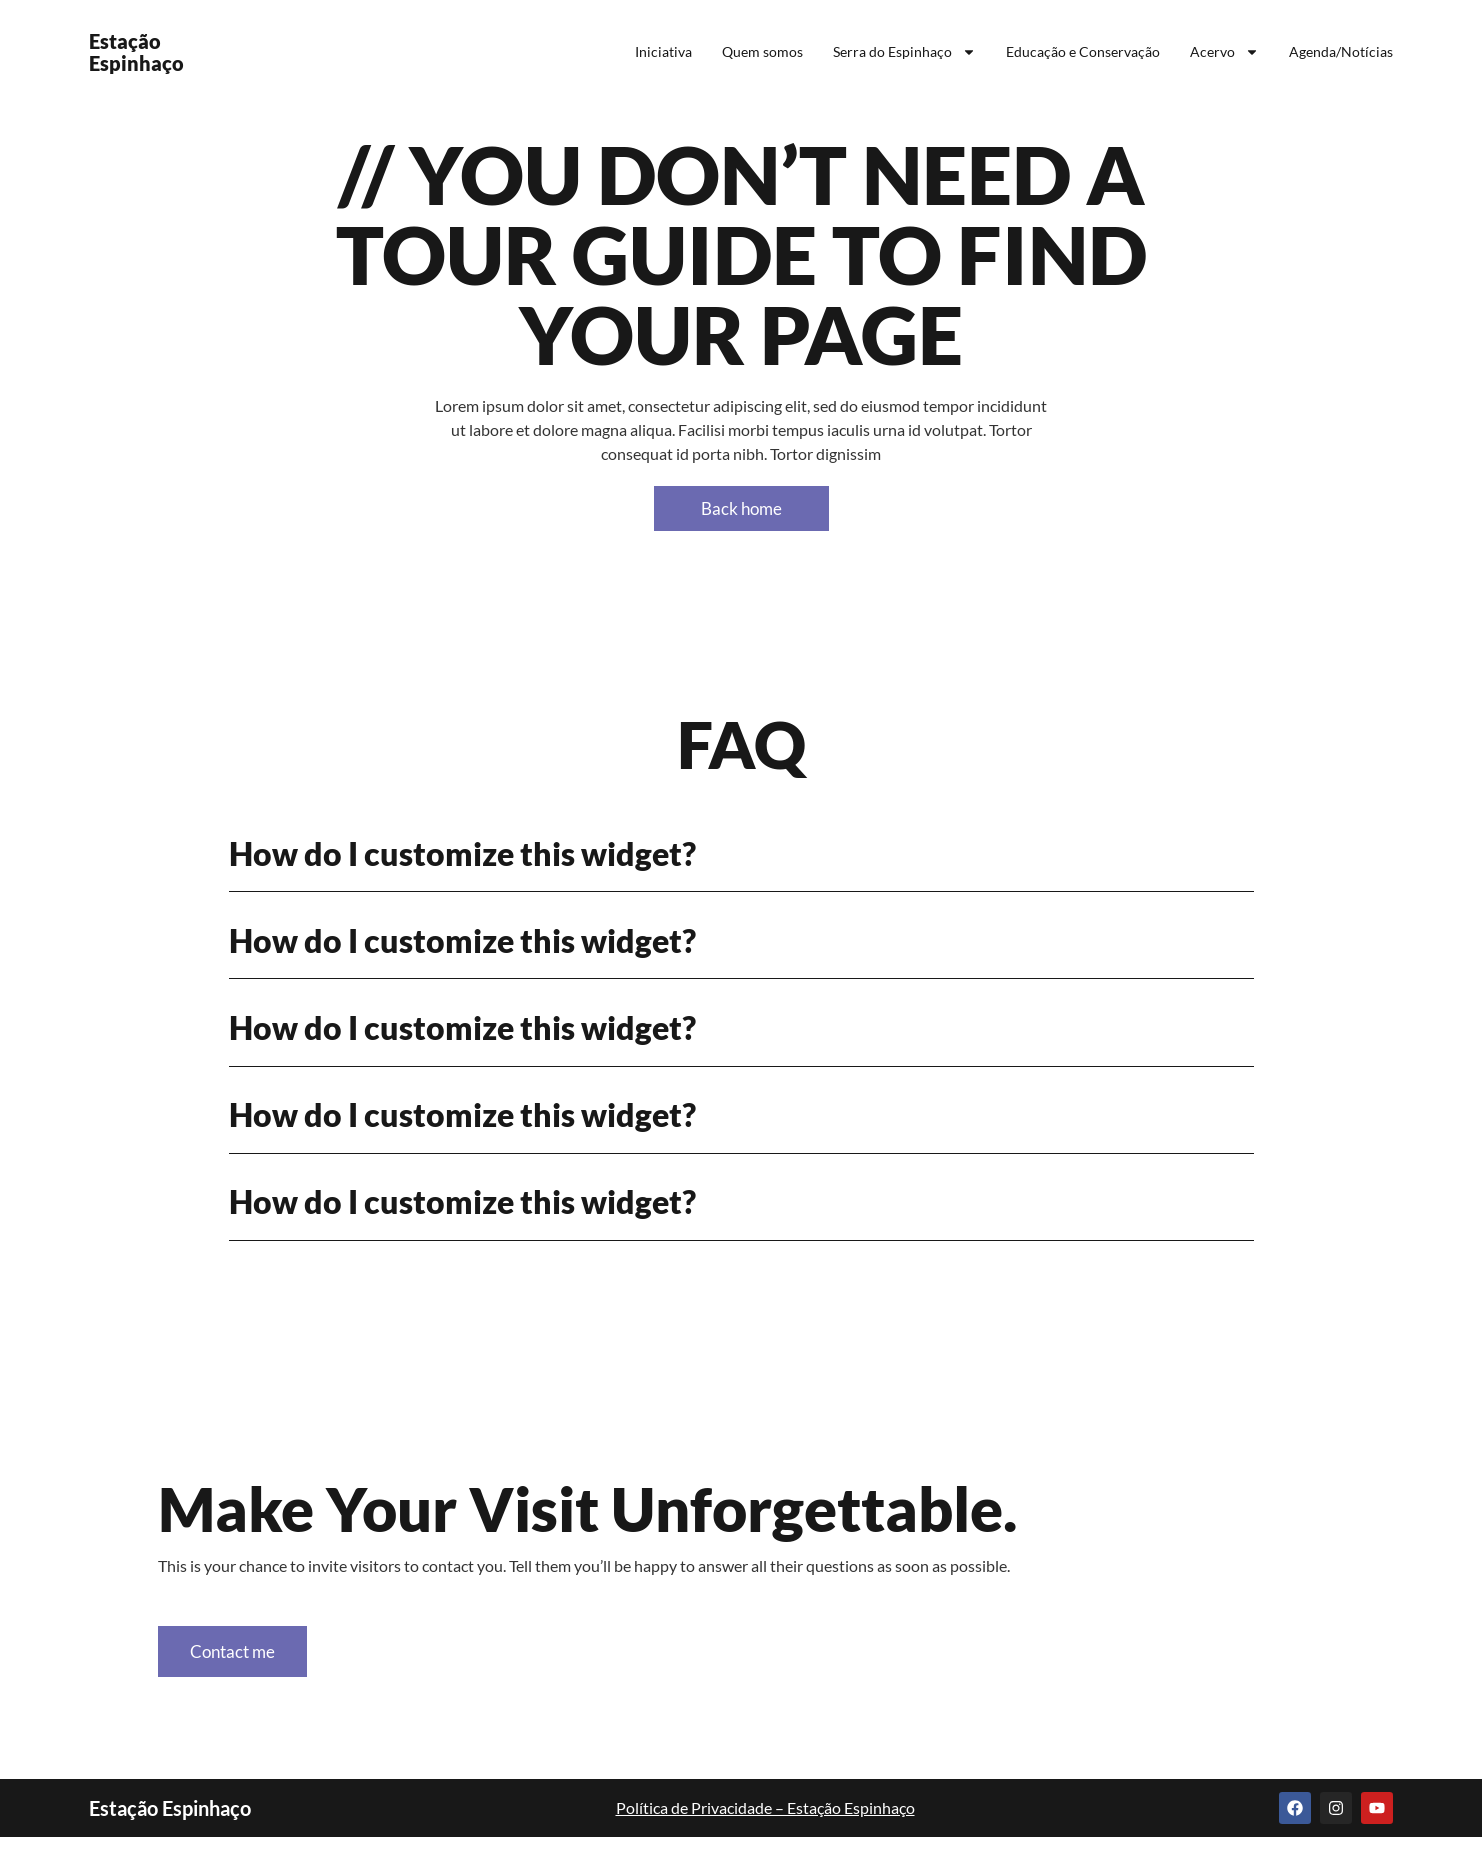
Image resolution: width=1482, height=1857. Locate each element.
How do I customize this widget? (462, 853)
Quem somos (762, 52)
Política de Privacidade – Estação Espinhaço (765, 1827)
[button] (741, 854)
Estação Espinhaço (136, 52)
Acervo (1224, 52)
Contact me (246, 1663)
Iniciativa (663, 52)
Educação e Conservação (1083, 52)
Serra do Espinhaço (904, 52)
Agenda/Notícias (1341, 52)
